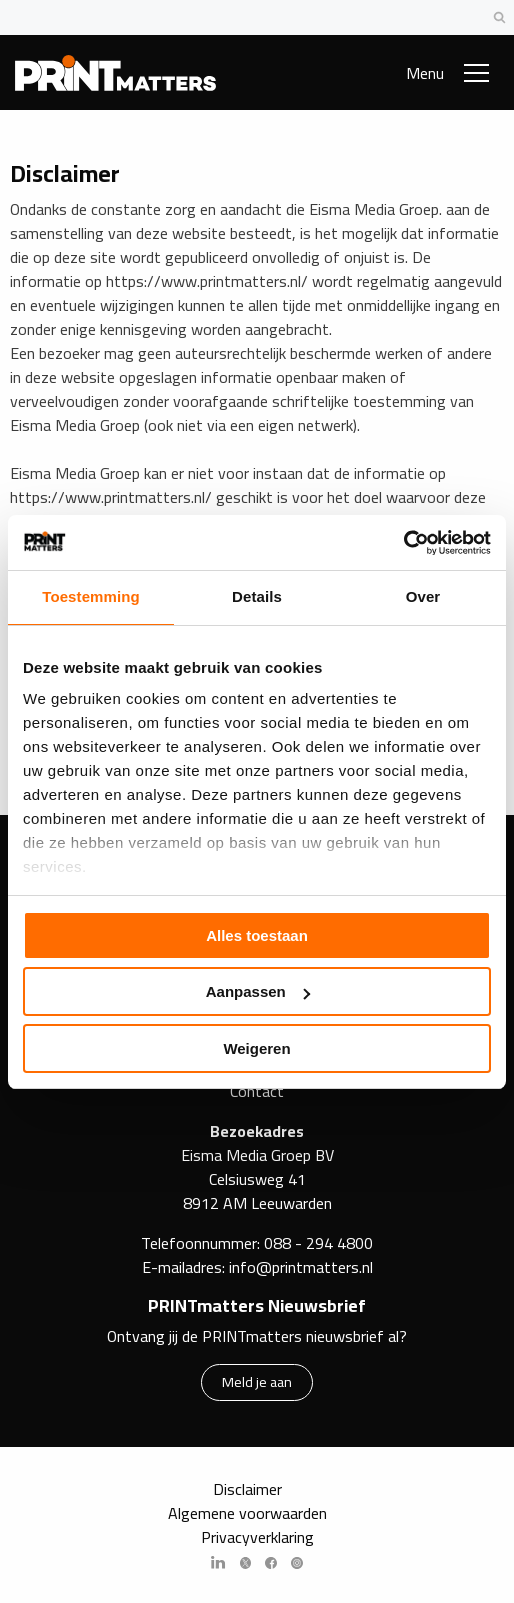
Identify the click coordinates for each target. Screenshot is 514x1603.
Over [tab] (423, 596)
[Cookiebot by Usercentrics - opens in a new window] (403, 543)
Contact (257, 1091)
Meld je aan (257, 1381)
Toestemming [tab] (91, 596)
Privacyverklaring (257, 1537)
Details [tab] (257, 596)
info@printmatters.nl (301, 1267)
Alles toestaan (257, 935)
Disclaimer (247, 1489)
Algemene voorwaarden (247, 1513)
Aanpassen (258, 991)
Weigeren (256, 1048)
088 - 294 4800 (318, 1243)
